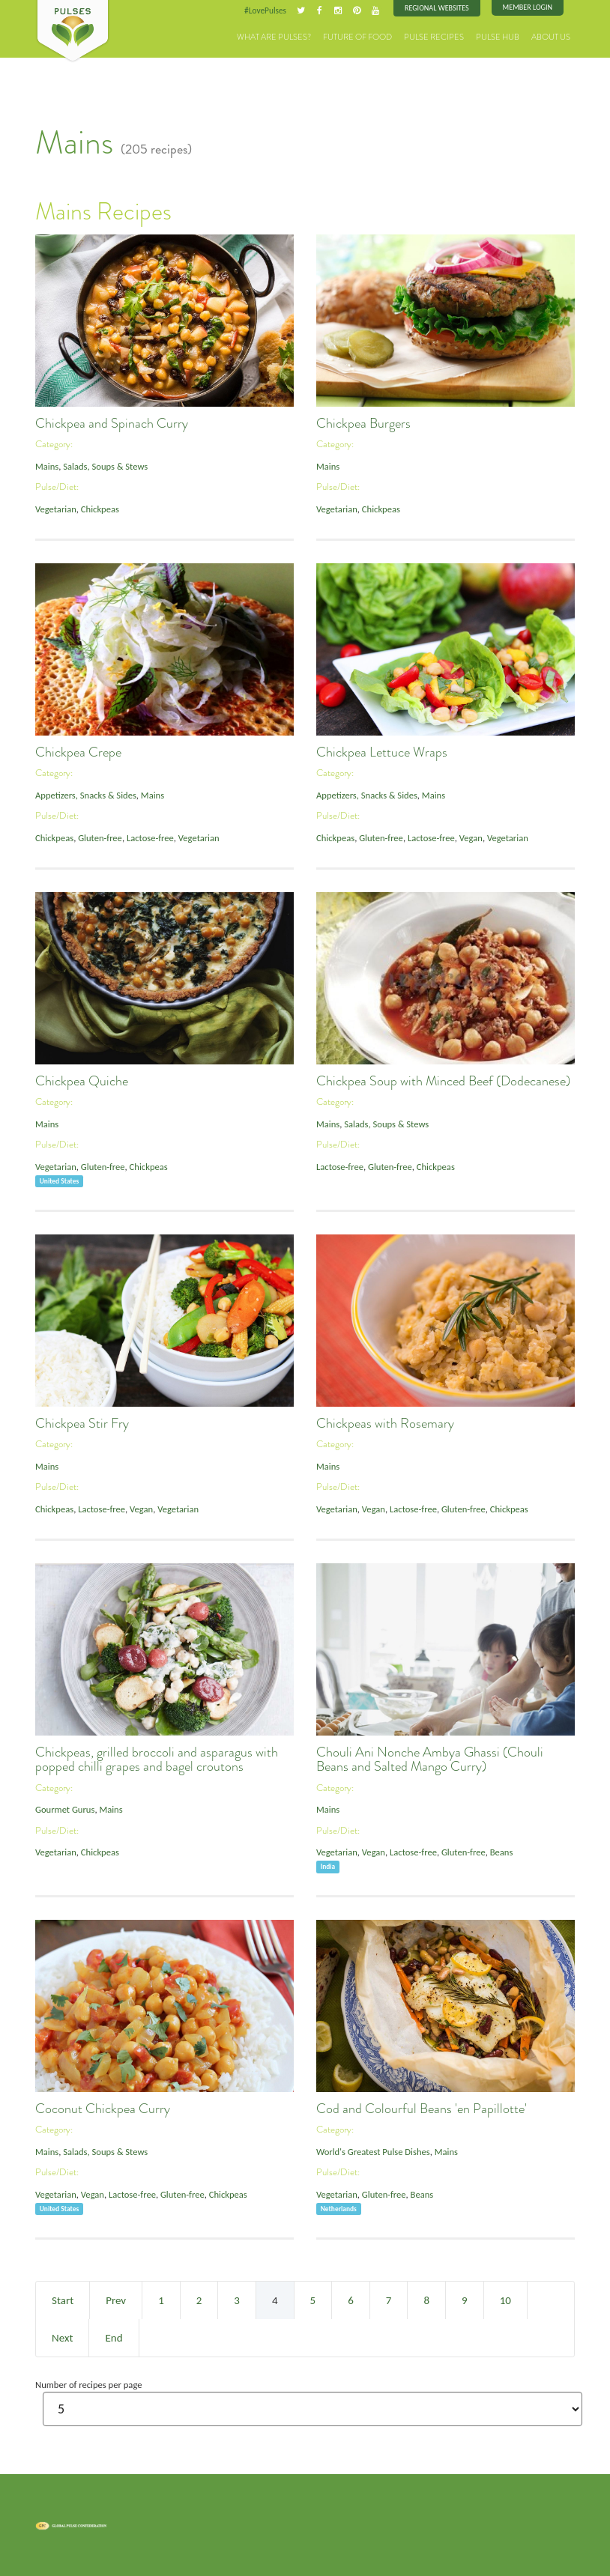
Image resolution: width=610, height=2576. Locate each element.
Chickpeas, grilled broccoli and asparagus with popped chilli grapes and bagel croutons (156, 1759)
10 (505, 2300)
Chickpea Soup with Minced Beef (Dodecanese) (443, 1081)
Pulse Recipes (434, 37)
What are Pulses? (274, 37)
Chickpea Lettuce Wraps (381, 752)
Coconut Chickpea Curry (102, 2108)
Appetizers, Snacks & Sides (85, 795)
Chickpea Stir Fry (82, 1423)
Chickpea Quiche (81, 1081)
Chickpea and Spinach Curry (111, 423)
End (113, 2338)
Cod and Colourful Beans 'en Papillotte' (421, 2108)
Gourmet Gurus (64, 1809)
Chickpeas (100, 509)
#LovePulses (265, 10)
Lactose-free (150, 837)
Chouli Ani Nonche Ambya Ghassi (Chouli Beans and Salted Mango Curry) (429, 1759)
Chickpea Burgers (363, 423)
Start (62, 2300)
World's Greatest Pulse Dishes (373, 2151)
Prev (116, 2300)
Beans (501, 1852)
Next (62, 2338)
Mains (46, 466)
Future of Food (357, 37)
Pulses (72, 31)
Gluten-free (100, 837)
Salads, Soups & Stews (105, 466)
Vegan (471, 837)
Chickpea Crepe (78, 752)
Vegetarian (55, 509)
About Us (550, 37)
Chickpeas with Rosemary (385, 1423)
